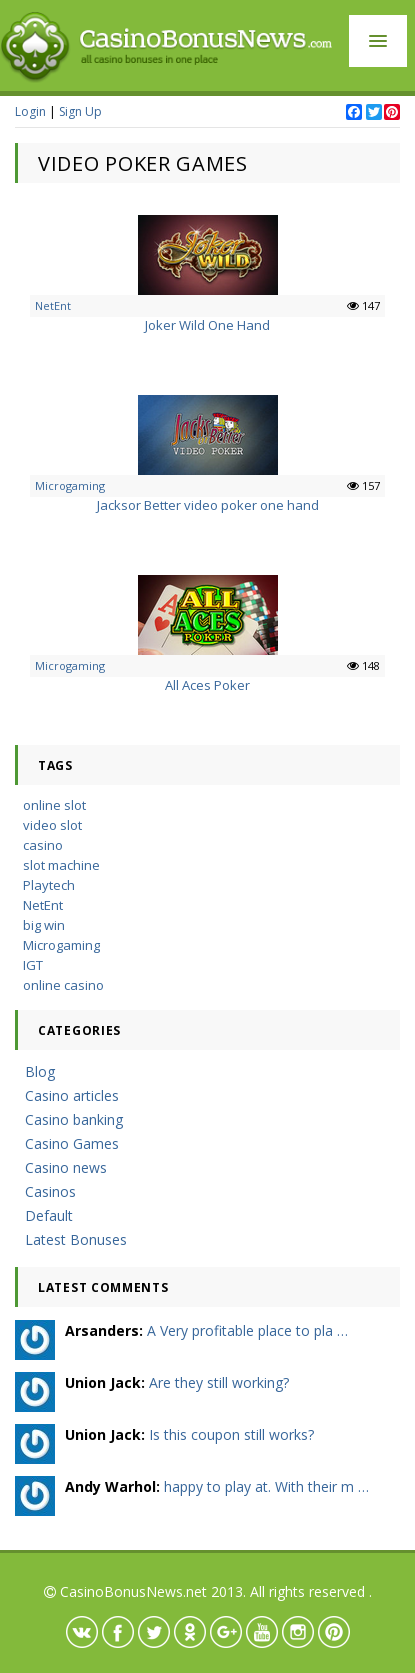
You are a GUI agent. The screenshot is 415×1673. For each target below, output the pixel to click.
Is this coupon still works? (231, 1434)
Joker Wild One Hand (207, 325)
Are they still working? (219, 1382)
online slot (54, 805)
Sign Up (80, 111)
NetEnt (53, 305)
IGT (33, 965)
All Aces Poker (207, 685)
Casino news (66, 1167)
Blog (40, 1071)
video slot (52, 825)
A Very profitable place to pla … (247, 1330)
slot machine (61, 865)
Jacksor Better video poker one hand (208, 505)
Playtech (49, 885)
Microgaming (70, 485)
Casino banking (74, 1119)
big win (44, 925)
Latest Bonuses (76, 1239)
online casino (63, 985)
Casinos (50, 1191)
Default (49, 1215)
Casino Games (72, 1143)
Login (30, 111)
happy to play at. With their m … (266, 1486)
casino (43, 845)
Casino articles (72, 1095)
